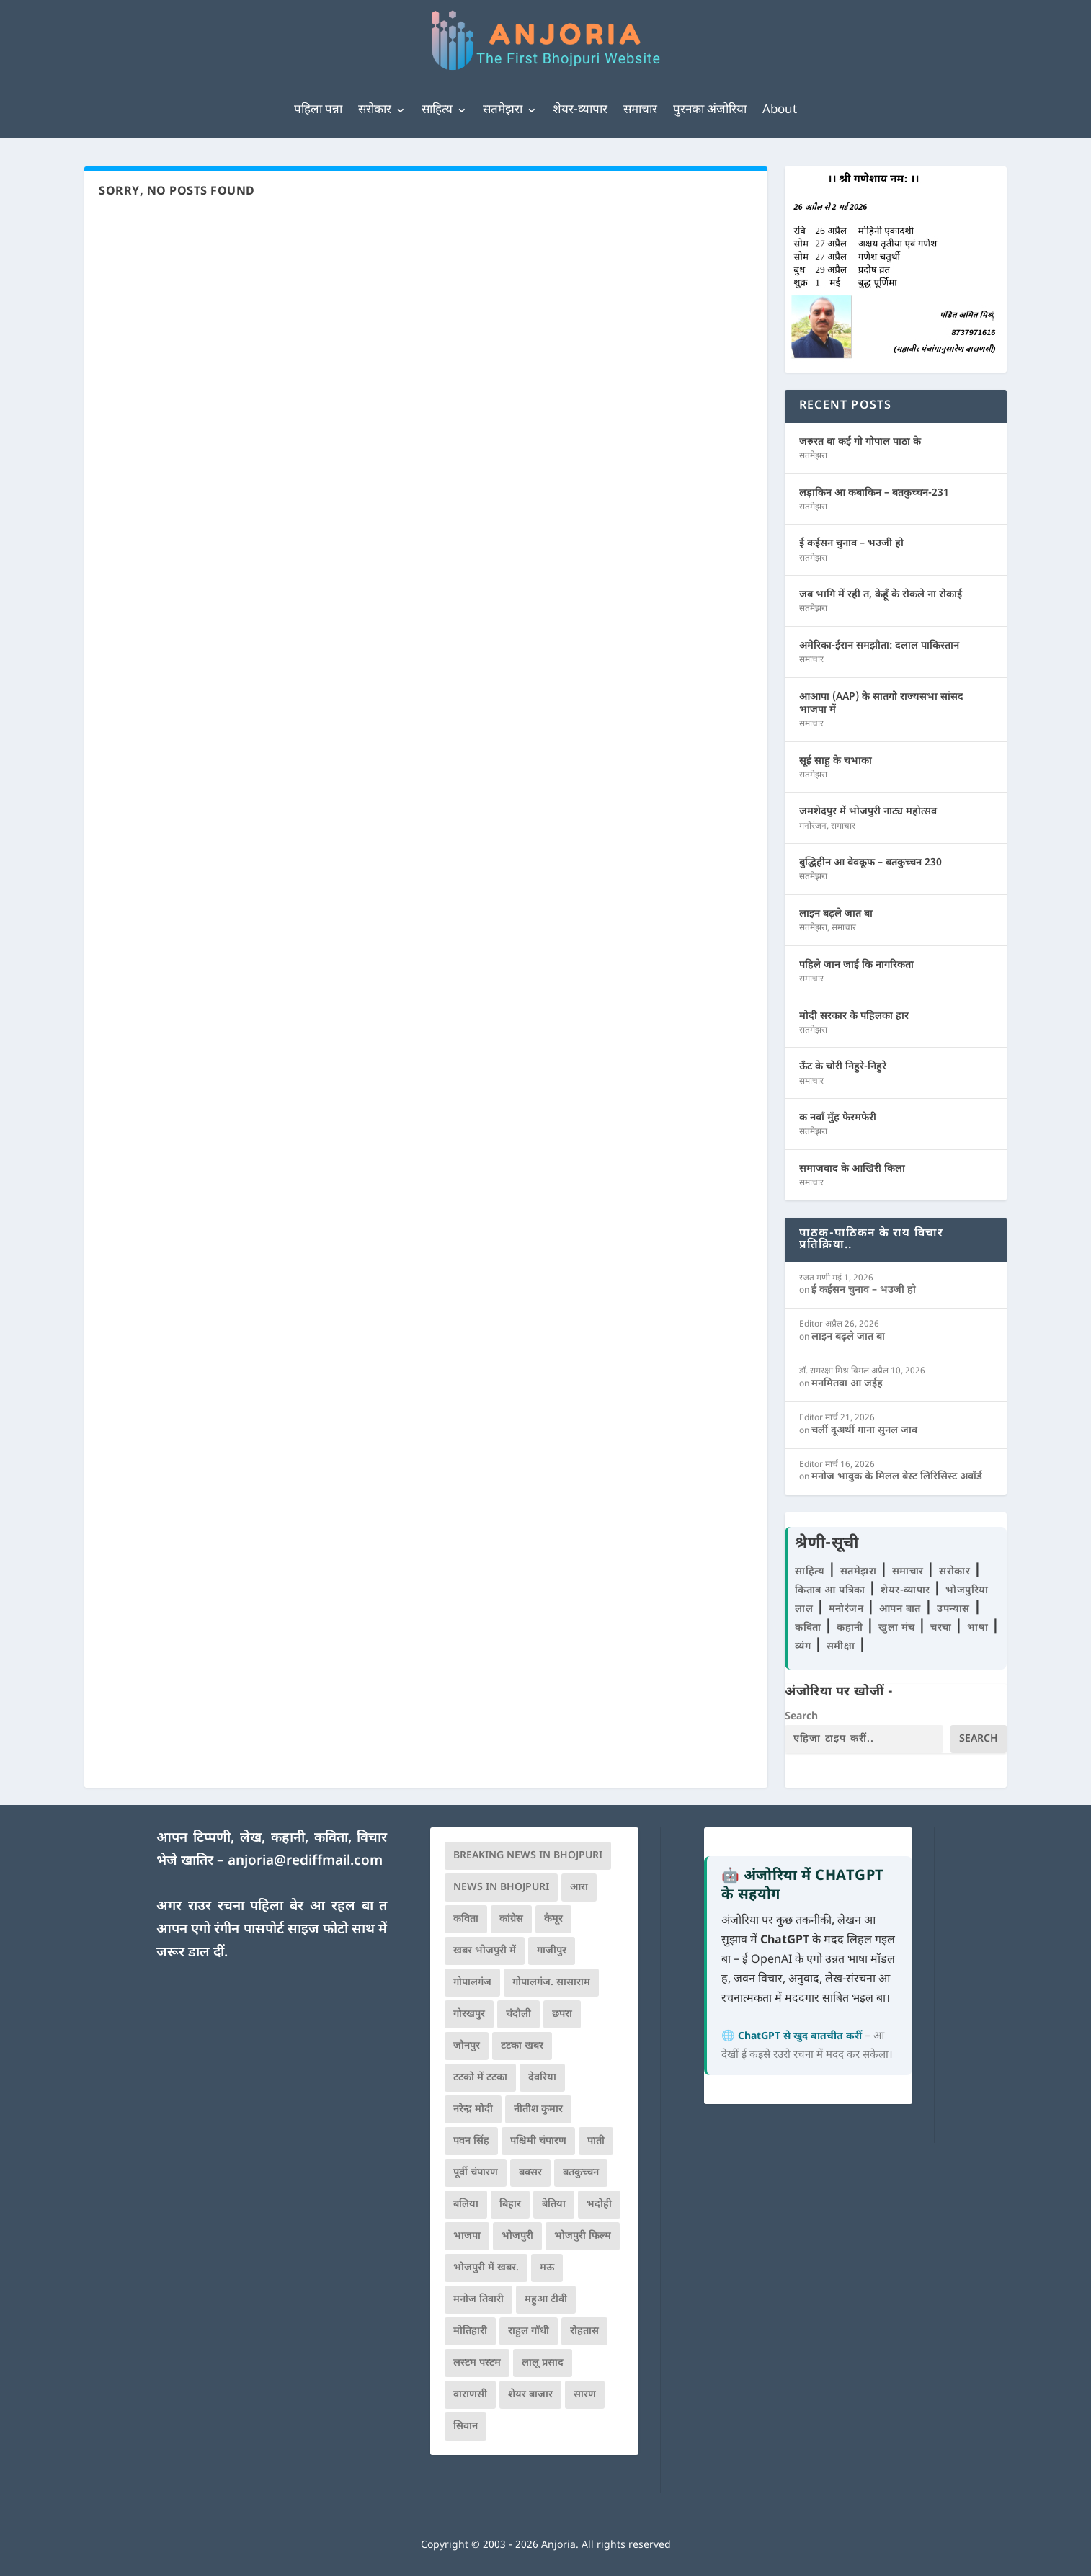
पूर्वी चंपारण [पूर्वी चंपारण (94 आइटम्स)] (475, 2173)
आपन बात (900, 1609)
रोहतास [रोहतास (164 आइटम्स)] (584, 2331)
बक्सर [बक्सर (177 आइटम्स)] (530, 2173)
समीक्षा (842, 1647)
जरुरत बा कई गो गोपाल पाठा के (860, 442)
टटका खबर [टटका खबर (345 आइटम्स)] (522, 2046)
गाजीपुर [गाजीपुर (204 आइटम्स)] (551, 1951)
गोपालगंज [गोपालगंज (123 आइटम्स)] (472, 1982)
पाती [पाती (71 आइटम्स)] (596, 2141)
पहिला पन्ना (318, 110)
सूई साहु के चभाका (835, 761)
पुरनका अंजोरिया (710, 110)
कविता (809, 1628)
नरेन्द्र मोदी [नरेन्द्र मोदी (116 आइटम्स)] (473, 2109)
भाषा (979, 1628)
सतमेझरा (502, 110)
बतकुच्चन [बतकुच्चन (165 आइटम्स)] (581, 2173)
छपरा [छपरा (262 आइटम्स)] (562, 2014)
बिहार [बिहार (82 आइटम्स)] (510, 2204)
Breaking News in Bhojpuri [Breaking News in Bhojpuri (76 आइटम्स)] (527, 1856)
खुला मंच (898, 1628)
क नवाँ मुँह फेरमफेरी (837, 1118)
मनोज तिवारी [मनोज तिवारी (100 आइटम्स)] (478, 2300)
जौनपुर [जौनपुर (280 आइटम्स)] (466, 2046)
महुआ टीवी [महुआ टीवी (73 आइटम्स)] (546, 2300)
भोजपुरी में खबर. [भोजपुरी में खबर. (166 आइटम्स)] (486, 2268)
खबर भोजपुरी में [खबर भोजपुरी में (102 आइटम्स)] (484, 1951)
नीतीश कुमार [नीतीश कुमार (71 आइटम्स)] (538, 2109)
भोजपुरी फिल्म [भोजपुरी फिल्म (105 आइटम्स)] (582, 2236)
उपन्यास (953, 1609)
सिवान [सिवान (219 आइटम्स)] (465, 2426)
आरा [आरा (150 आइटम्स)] (579, 1887)
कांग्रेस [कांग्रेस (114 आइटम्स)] (511, 1919)
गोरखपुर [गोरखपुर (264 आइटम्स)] (469, 2014)
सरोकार (374, 110)
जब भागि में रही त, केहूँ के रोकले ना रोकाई (880, 595)
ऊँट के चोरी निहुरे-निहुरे (842, 1067)
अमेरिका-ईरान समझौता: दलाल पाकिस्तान (879, 646)
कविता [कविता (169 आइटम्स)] (465, 1919)
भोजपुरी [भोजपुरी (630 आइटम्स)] (517, 2236)
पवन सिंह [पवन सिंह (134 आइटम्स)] (471, 2141)
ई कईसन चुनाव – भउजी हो (851, 544)
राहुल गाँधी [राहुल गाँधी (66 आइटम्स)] (528, 2331)
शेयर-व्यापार (580, 110)
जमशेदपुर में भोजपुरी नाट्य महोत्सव (868, 812)
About (779, 110)
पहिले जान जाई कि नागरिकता (856, 965)
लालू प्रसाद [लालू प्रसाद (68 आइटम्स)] (543, 2363)
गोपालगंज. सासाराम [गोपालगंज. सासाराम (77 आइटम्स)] (551, 1982)
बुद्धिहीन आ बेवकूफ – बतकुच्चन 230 (870, 863)
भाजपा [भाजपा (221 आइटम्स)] (467, 2236)
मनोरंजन (813, 826)
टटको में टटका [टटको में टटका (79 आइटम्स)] (480, 2078)
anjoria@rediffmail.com (305, 1862)
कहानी (851, 1628)
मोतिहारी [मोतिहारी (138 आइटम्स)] (470, 2331)
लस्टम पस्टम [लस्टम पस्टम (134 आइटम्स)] (477, 2363)
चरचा (942, 1628)
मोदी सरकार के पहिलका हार (854, 1016)
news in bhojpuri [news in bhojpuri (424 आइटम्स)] (501, 1887)
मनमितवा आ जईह (847, 1384)
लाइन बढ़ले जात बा (836, 914)
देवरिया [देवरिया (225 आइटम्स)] (542, 2078)
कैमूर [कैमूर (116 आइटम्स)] (553, 1919)
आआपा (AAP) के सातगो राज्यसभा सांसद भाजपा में (881, 703)
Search (801, 1717)
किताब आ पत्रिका (831, 1590)
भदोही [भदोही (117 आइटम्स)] (599, 2204)
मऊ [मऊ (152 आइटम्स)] (547, 2268)
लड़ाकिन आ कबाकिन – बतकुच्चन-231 (874, 493)
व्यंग (804, 1647)
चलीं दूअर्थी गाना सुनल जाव (864, 1431)
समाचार (640, 110)
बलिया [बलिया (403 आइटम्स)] (465, 2204)
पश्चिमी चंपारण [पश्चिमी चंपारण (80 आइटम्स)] (538, 2141)
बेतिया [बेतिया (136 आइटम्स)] (554, 2204)
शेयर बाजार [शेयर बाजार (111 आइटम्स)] (530, 2395)
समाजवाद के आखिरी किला (852, 1169)
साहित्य (437, 110)
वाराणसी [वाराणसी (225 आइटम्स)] (470, 2395)
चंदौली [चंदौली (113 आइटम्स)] (518, 2014)
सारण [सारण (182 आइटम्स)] (585, 2395)
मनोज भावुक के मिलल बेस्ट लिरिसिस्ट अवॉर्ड (896, 1477)
